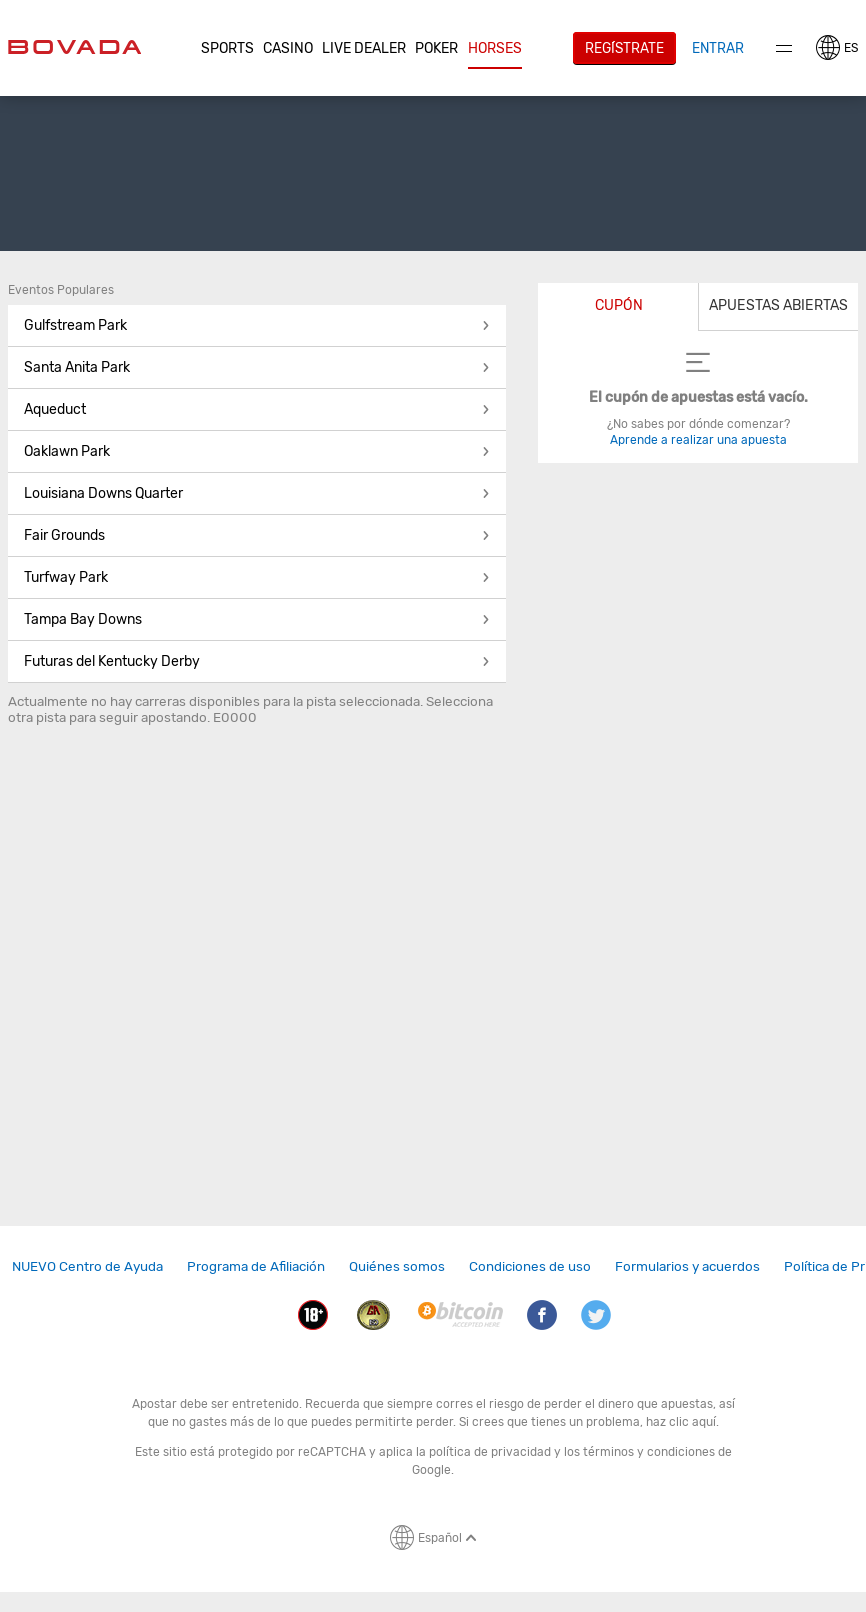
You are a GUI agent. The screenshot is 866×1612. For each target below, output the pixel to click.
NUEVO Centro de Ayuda (87, 1266)
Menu (784, 48)
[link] (87, 1266)
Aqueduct (257, 409)
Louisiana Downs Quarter (257, 493)
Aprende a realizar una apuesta (698, 440)
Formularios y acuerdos (687, 1266)
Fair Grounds (257, 535)
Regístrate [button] (624, 48)
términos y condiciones (649, 1452)
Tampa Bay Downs (257, 619)
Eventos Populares (61, 290)
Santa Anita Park (257, 367)
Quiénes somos (397, 1266)
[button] (227, 49)
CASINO (288, 48)
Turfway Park (257, 577)
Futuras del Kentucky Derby (257, 661)
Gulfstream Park (257, 325)
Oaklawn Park (257, 451)
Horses (495, 48)
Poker (436, 48)
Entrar (718, 48)
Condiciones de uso (530, 1266)
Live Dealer (364, 48)
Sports (227, 48)
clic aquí (692, 1422)
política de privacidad (490, 1452)
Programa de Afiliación (256, 1266)
